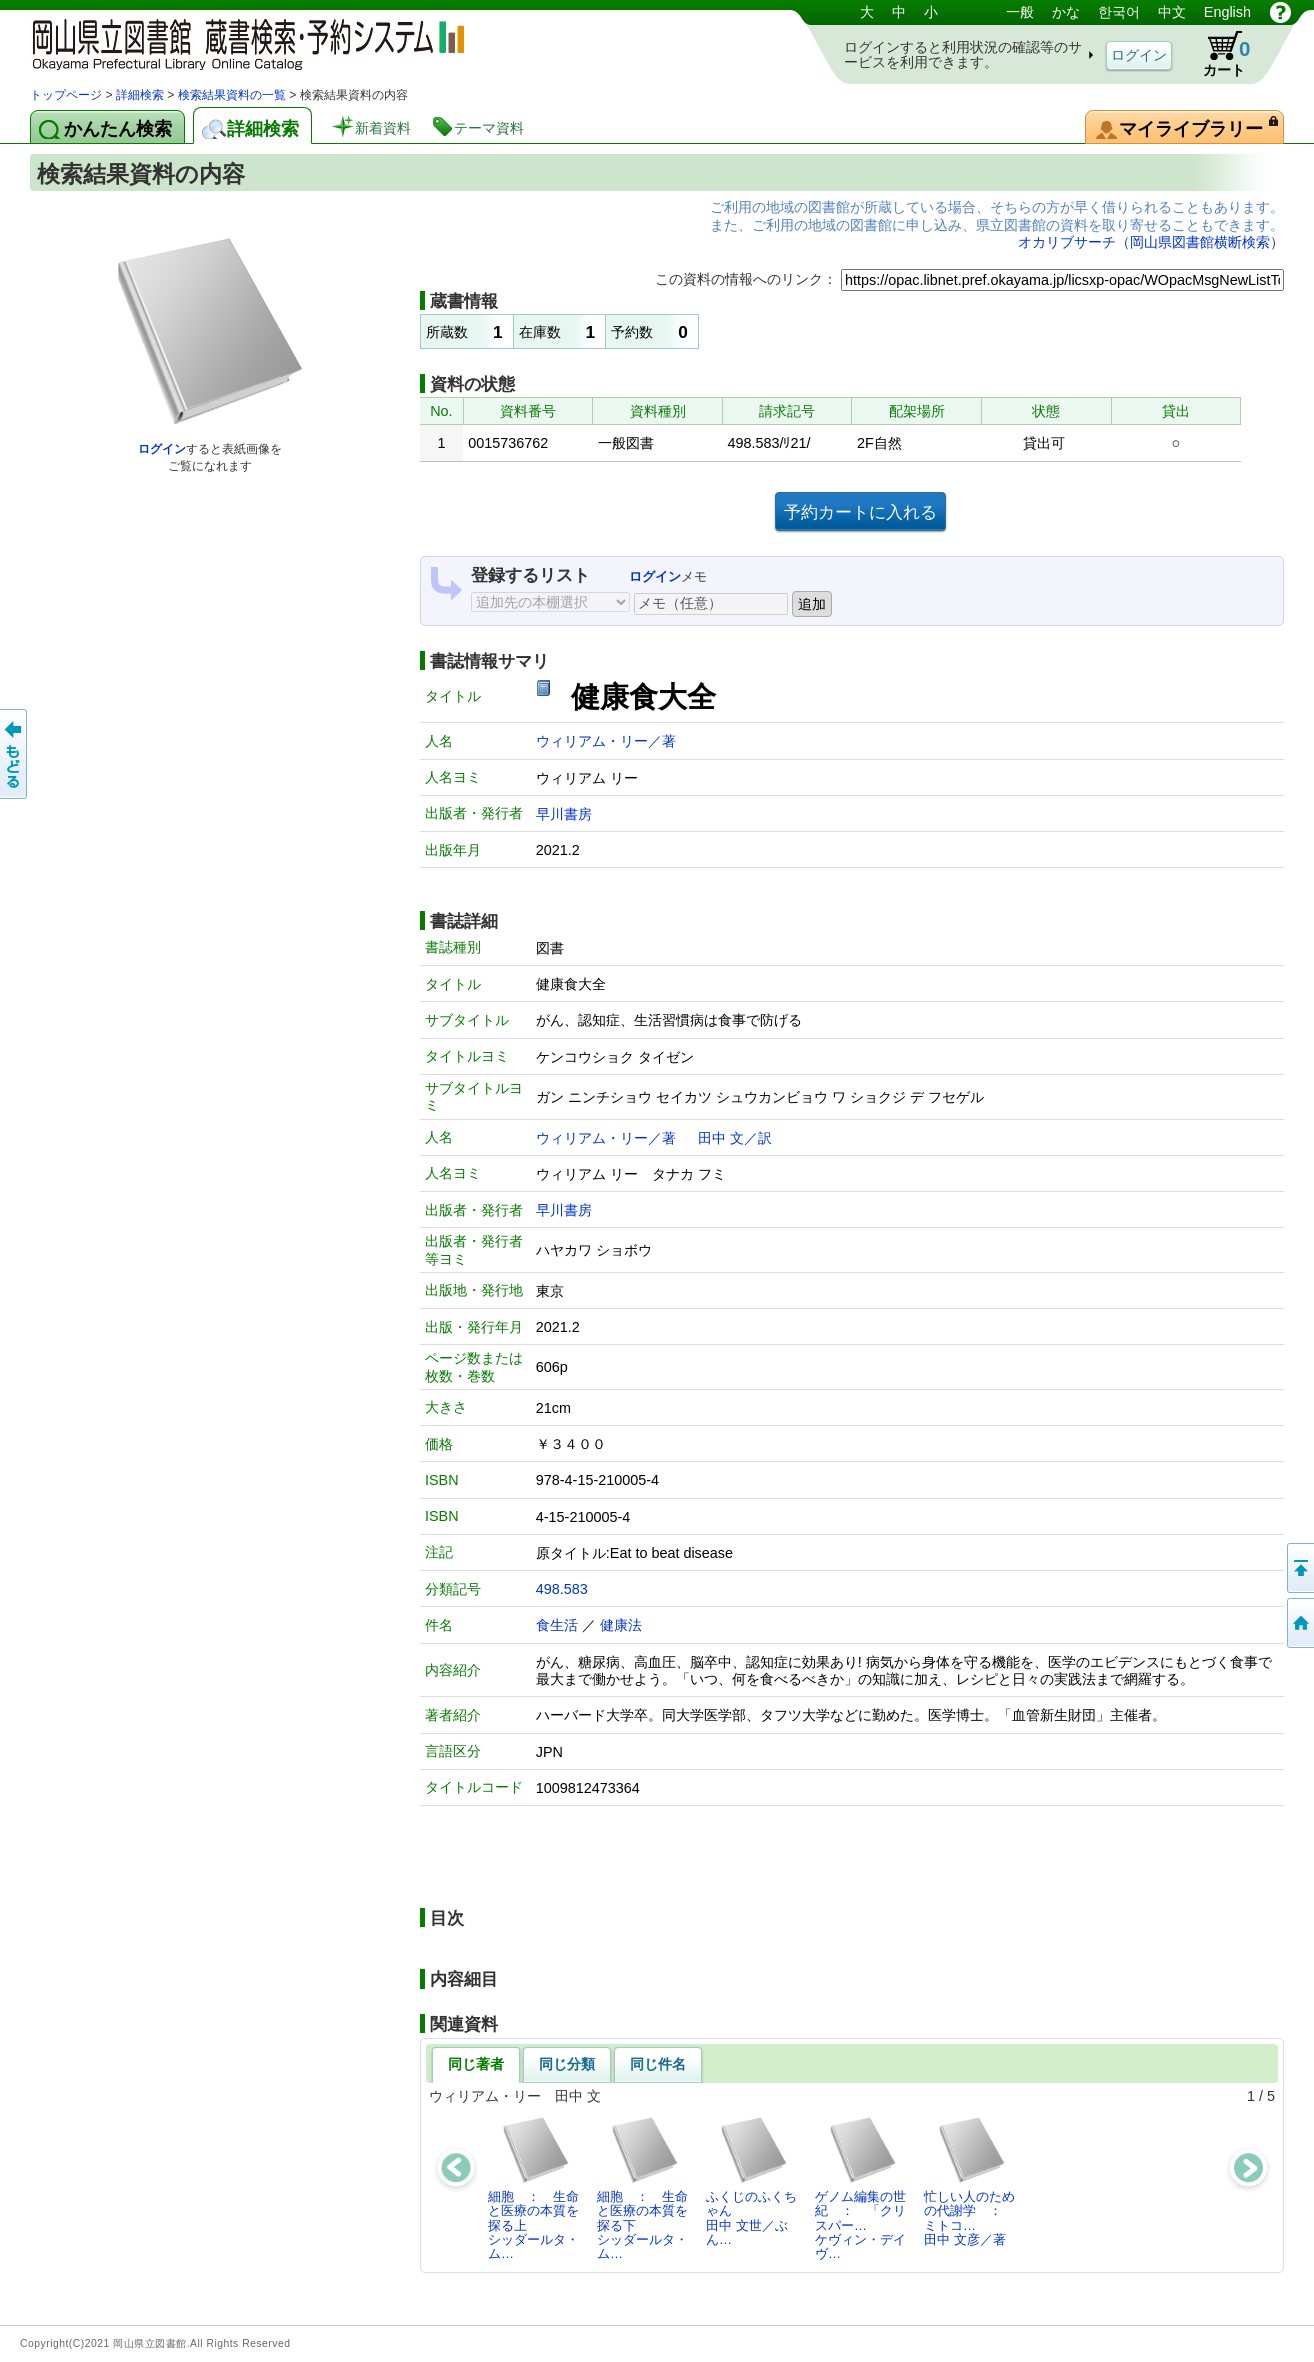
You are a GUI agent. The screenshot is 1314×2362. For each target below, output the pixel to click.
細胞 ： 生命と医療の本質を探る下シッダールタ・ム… (642, 2188)
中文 (1172, 12)
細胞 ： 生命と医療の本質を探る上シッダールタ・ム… (533, 2188)
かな (1066, 12)
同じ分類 (567, 2064)
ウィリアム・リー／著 (606, 741)
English (1227, 12)
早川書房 (564, 814)
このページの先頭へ (1299, 1568)
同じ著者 (476, 2064)
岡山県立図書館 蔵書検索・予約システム (240, 42)
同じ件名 (658, 2064)
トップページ (66, 95)
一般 (1020, 12)
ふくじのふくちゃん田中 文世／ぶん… (751, 2181)
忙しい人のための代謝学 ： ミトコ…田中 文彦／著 (969, 2181)
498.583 (562, 1589)
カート (1217, 54)
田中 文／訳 (735, 1138)
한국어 (1119, 12)
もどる (15, 754)
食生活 (557, 1625)
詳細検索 (140, 95)
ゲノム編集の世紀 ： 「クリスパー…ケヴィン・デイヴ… (860, 2188)
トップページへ (1299, 1623)
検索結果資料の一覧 (232, 95)
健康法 (621, 1625)
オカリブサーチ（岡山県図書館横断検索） (1151, 242)
